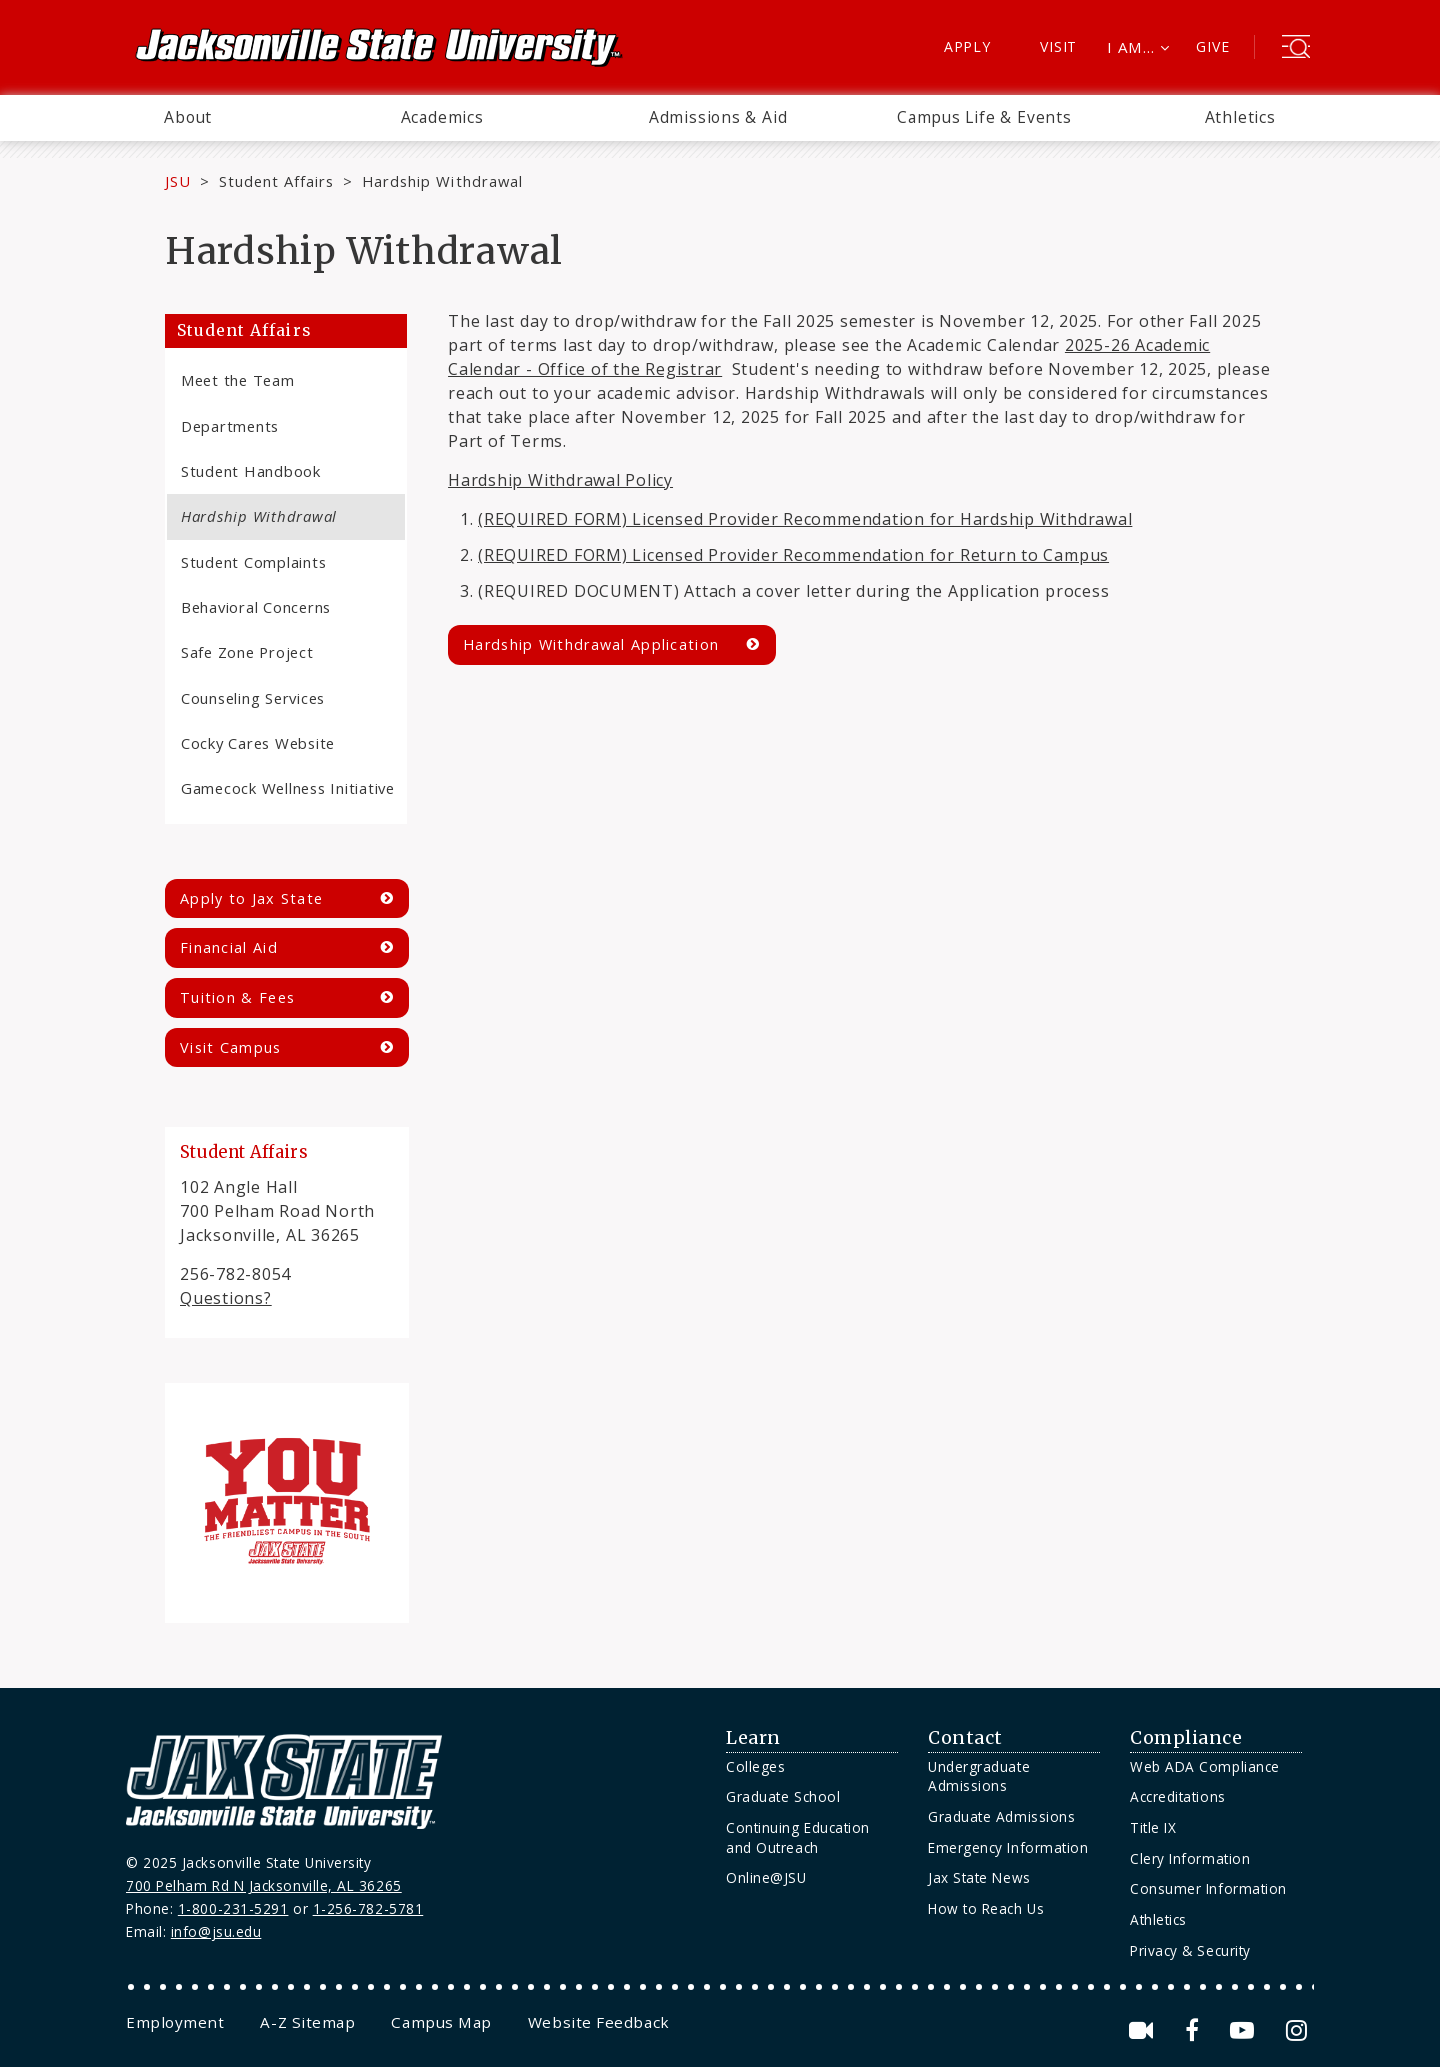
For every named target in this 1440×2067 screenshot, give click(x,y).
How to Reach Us (986, 1908)
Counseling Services (253, 698)
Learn (753, 1738)
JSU (178, 181)
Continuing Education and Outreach (798, 1837)
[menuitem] (188, 118)
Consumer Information (1208, 1888)
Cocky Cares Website (258, 743)
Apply (967, 46)
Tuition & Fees (237, 997)
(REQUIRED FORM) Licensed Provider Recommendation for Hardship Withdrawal (805, 519)
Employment (175, 2022)
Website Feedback (599, 2022)
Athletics (1240, 117)
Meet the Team (238, 380)
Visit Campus (231, 1047)
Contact (965, 1738)
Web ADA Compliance (1205, 1766)
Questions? (226, 1298)
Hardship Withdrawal (259, 516)
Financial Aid (229, 947)
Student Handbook (251, 471)
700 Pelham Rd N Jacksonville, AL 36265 (264, 1885)
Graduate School (783, 1796)
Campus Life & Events (984, 117)
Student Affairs (276, 181)
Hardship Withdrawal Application (591, 644)
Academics (442, 117)
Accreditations (1178, 1796)
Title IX (1153, 1827)
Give (1212, 46)
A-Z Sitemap (307, 2022)
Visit (1058, 46)
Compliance (1186, 1738)
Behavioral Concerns (256, 607)
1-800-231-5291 (233, 1908)
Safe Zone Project (247, 652)
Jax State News (979, 1877)
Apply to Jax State (251, 898)
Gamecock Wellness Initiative (288, 788)
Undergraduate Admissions (979, 1776)
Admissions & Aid (718, 117)
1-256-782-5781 (368, 1908)
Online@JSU (766, 1877)
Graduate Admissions (1001, 1816)
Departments (230, 426)
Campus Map (441, 2022)
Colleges (755, 1766)
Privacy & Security (1190, 1950)
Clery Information (1190, 1858)
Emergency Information (1008, 1847)
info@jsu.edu (216, 1931)
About (188, 117)
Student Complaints (253, 562)
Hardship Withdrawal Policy (560, 480)
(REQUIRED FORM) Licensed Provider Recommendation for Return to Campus (793, 555)
